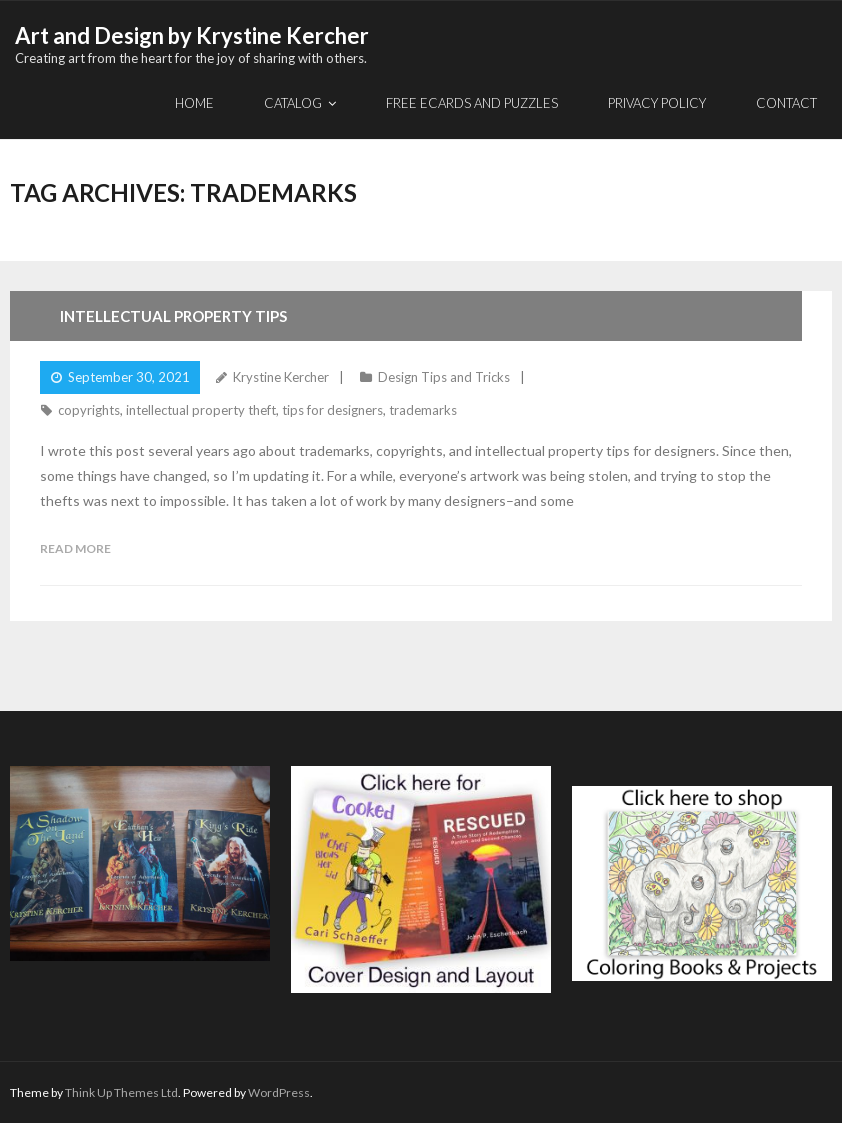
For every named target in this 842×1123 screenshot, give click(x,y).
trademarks (423, 410)
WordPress (279, 1092)
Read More (75, 548)
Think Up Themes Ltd (121, 1092)
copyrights (89, 410)
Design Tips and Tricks (444, 377)
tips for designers (332, 410)
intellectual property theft (201, 410)
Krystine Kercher (281, 377)
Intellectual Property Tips (173, 316)
